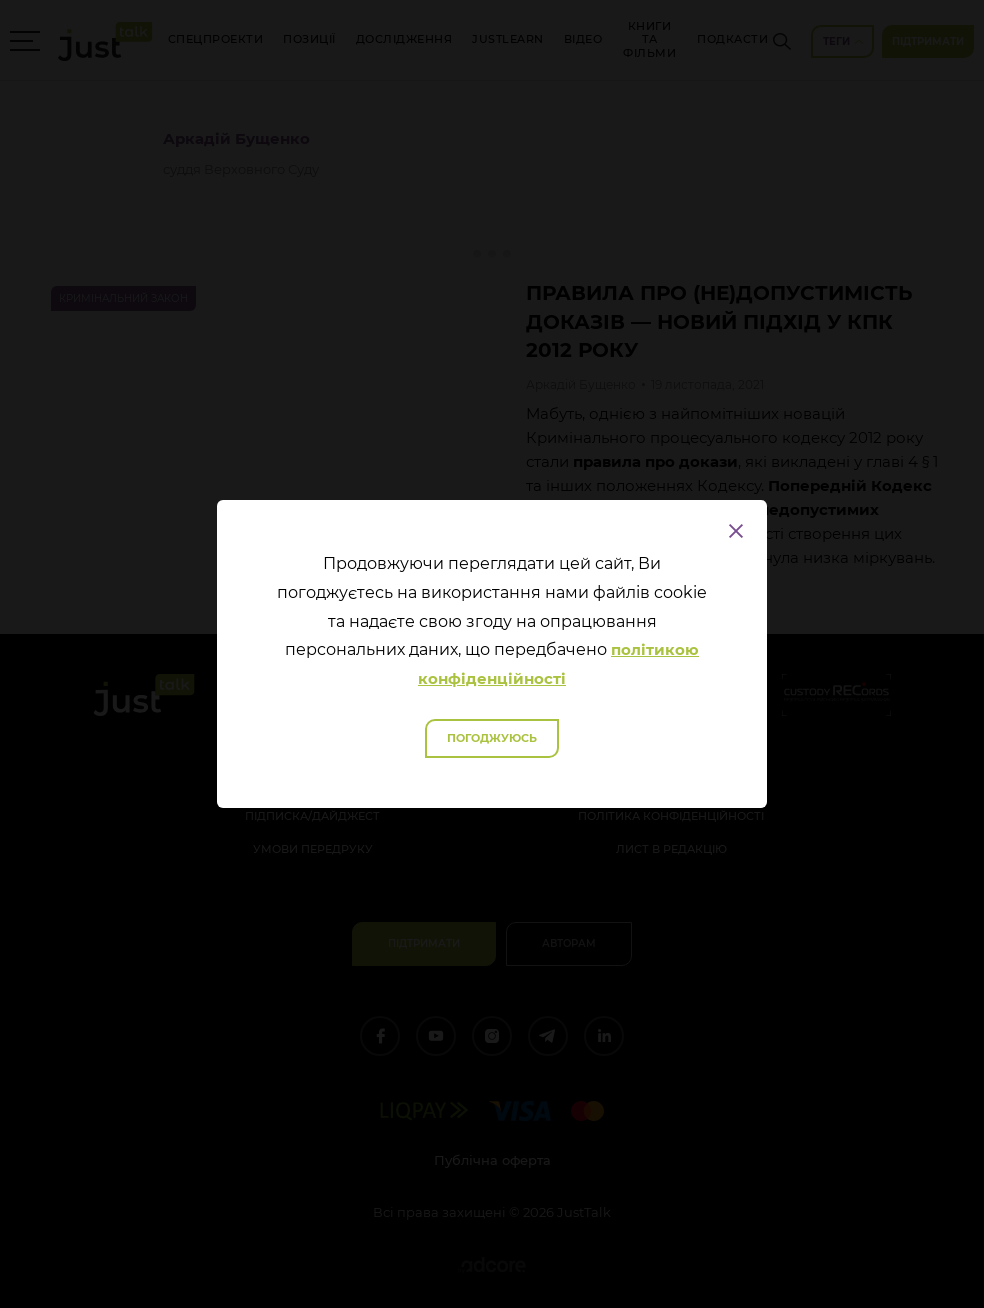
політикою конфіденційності (558, 664)
